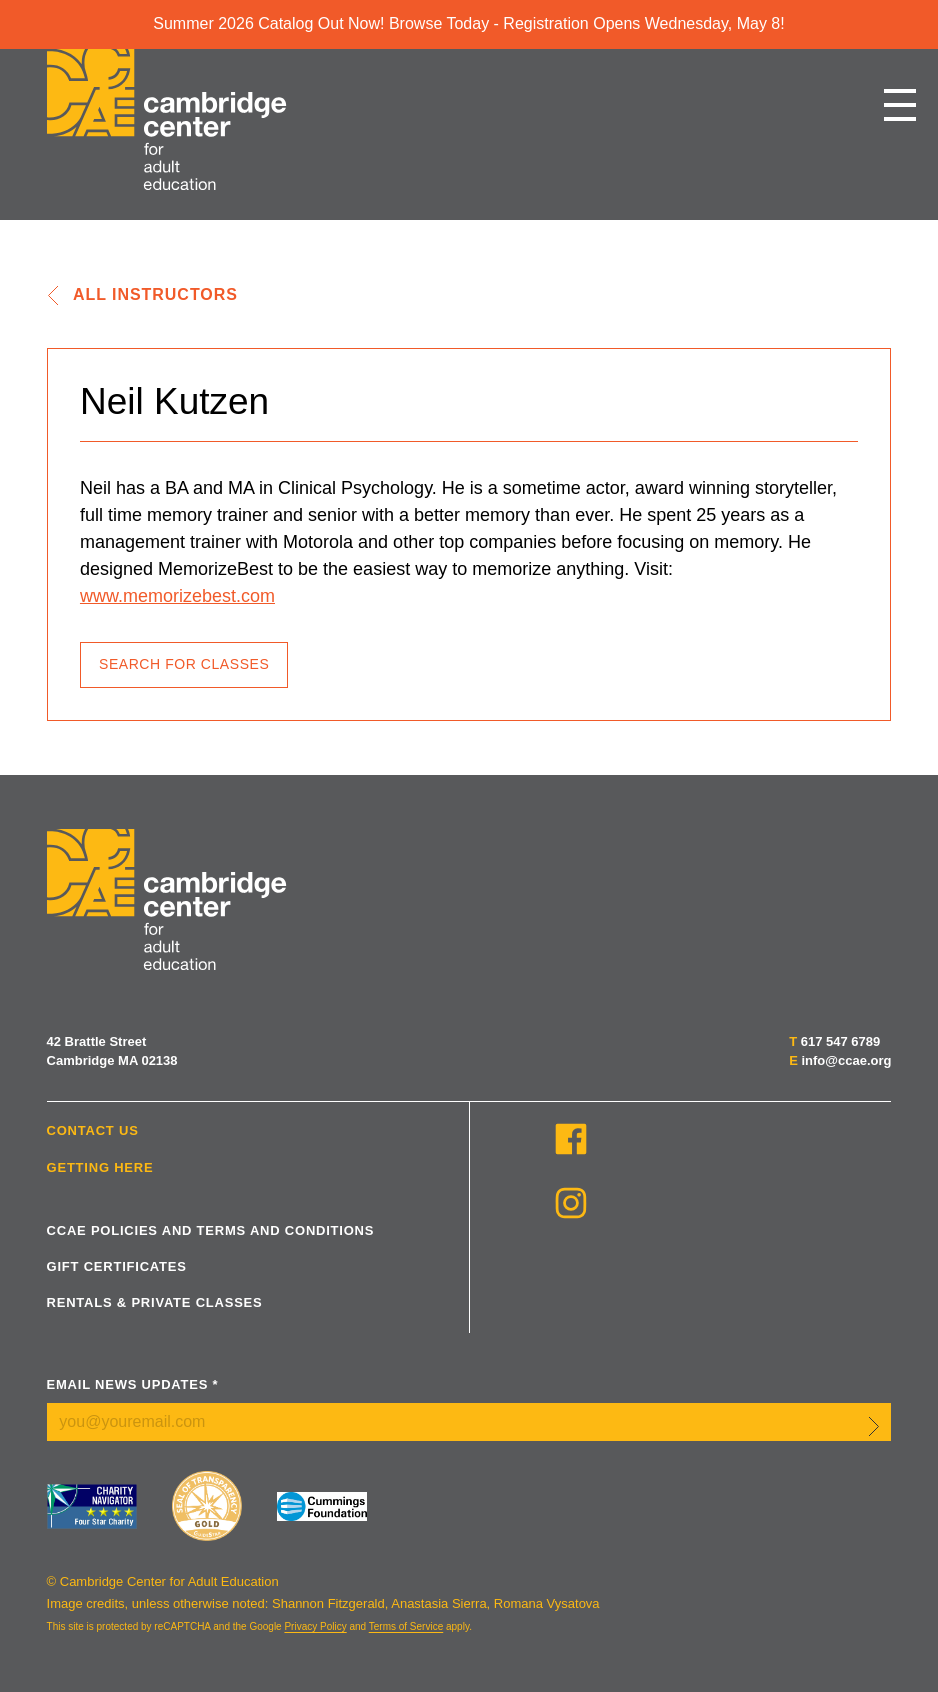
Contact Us (93, 1130)
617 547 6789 (841, 1041)
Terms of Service (406, 1626)
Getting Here (100, 1167)
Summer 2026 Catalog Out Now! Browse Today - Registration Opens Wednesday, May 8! (468, 23)
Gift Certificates (117, 1266)
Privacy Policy (315, 1626)
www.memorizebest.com (177, 596)
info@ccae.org (846, 1060)
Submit (874, 1426)
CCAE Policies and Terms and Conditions (211, 1230)
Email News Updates (133, 1384)
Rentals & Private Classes (155, 1302)
